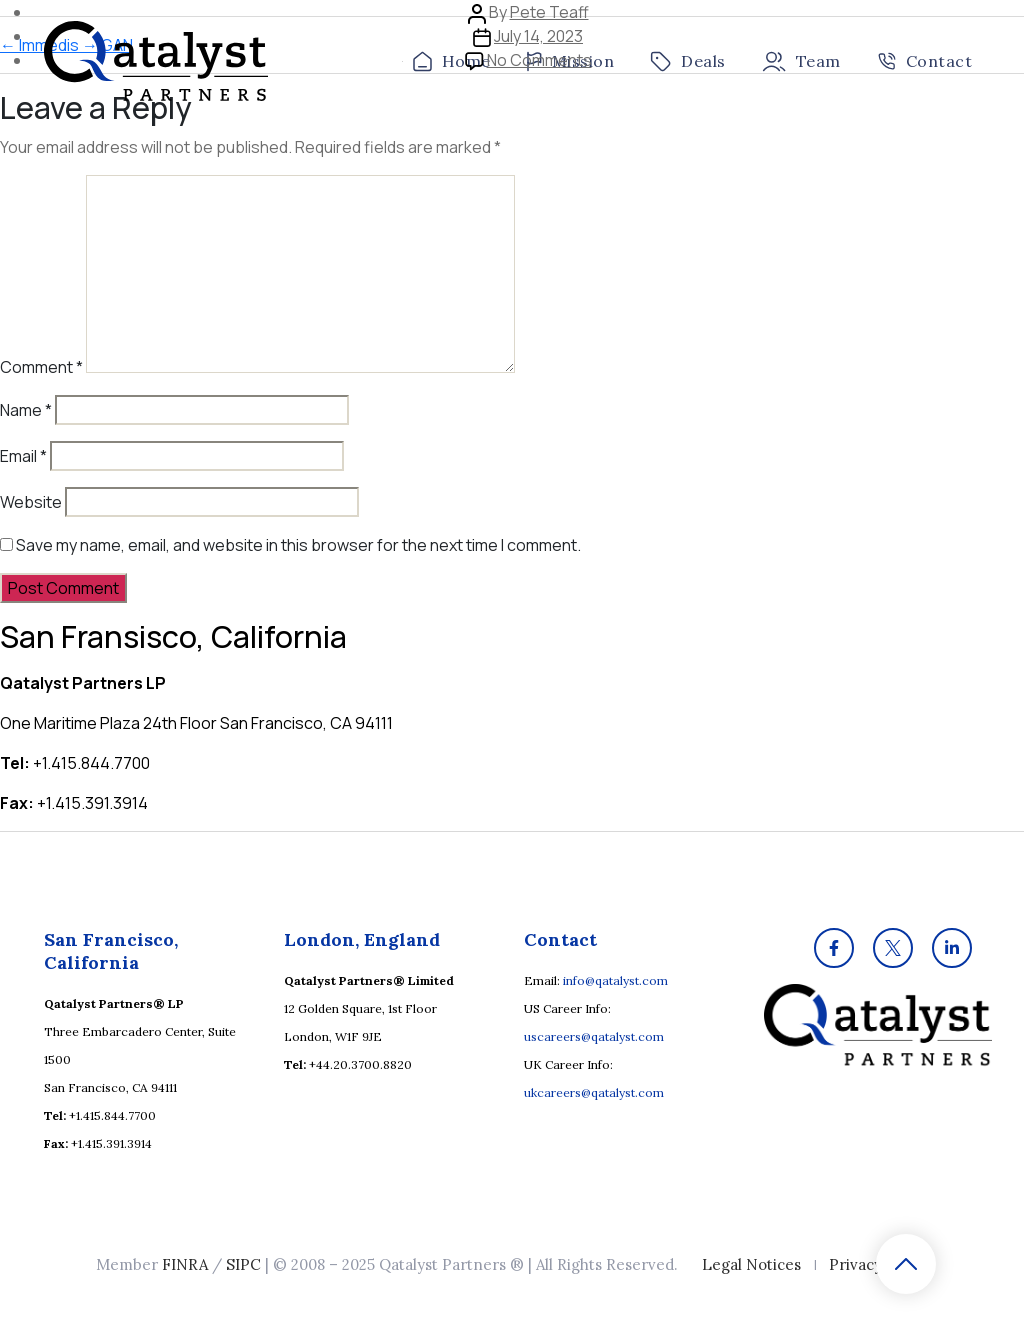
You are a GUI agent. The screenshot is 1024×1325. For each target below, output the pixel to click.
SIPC (243, 1264)
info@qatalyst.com (615, 980)
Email (23, 456)
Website (31, 502)
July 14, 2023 (538, 36)
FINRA (185, 1264)
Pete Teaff (549, 12)
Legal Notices (751, 1264)
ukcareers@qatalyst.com (594, 1092)
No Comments (539, 60)
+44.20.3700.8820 (360, 1064)
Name (26, 410)
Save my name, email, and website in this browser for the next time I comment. (298, 545)
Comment (41, 367)
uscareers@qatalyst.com (594, 1036)
